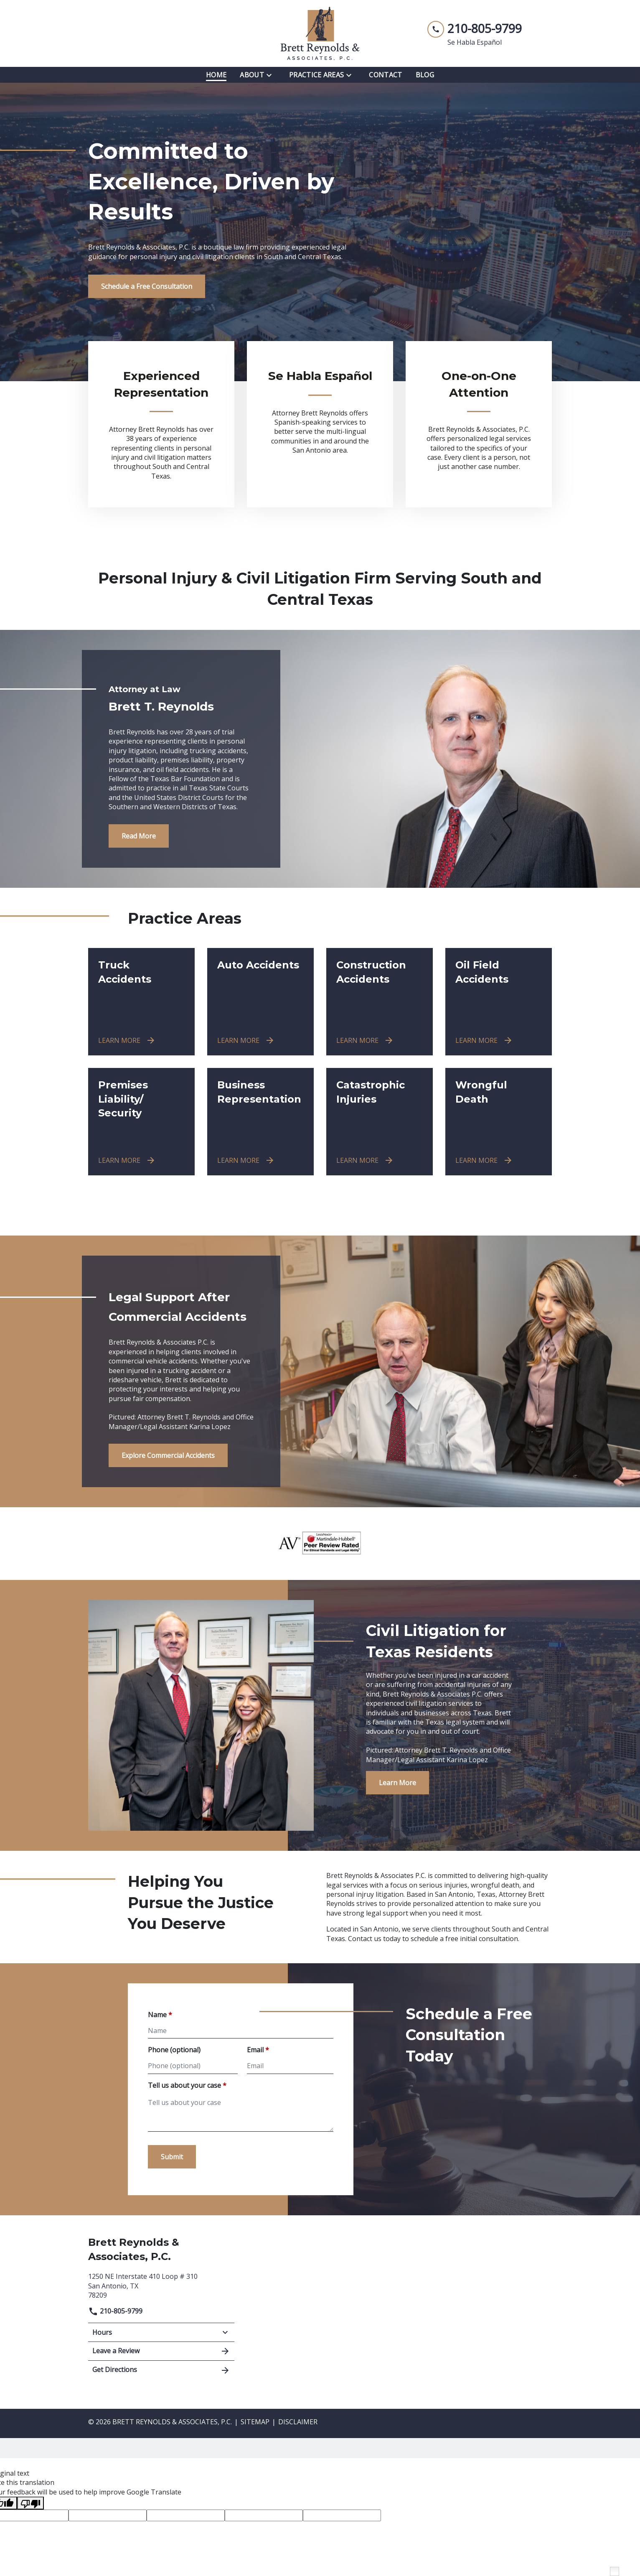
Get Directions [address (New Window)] (161, 2370)
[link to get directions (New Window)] (161, 2284)
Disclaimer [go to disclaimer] (297, 2421)
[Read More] (139, 836)
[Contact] (385, 75)
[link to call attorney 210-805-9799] (474, 29)
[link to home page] (320, 33)
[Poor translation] (30, 2503)
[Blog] (424, 75)
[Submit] (172, 2156)
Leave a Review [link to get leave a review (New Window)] (161, 2351)
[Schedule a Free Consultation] (146, 286)
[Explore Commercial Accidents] (168, 1455)
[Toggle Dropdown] (271, 75)
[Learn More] (397, 1782)
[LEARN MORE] (127, 1040)
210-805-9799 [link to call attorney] (115, 2311)
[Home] (216, 75)
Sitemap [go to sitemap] (255, 2421)
